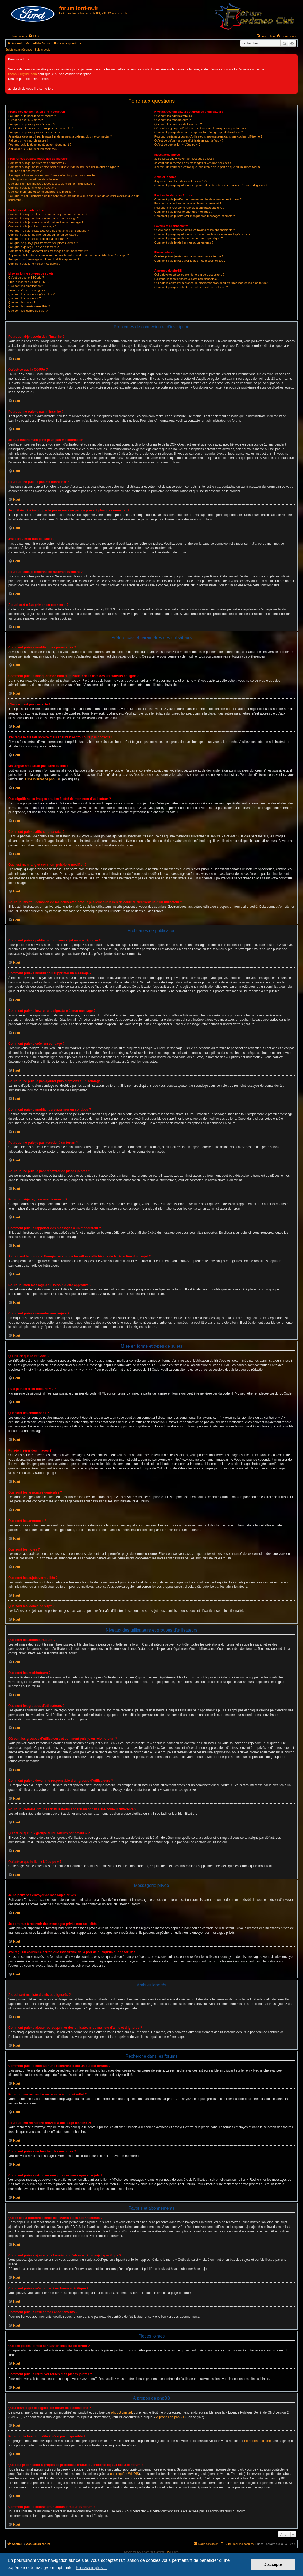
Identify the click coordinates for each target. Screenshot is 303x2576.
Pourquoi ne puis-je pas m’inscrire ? (31, 124)
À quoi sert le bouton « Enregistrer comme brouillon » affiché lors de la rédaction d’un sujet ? (68, 255)
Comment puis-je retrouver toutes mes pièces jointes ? (190, 260)
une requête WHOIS (124, 2474)
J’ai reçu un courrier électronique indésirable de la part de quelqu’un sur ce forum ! (208, 167)
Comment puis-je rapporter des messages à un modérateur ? (48, 251)
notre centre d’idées (258, 2441)
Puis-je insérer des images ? (26, 290)
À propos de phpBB (170, 2417)
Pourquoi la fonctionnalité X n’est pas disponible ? (186, 278)
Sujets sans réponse (18, 49)
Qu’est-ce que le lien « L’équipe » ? (177, 144)
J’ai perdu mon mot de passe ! (28, 140)
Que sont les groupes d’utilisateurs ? (178, 124)
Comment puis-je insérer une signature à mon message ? (45, 222)
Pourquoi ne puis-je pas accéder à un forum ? (38, 238)
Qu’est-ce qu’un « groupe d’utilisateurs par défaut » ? (189, 140)
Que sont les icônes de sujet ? (28, 310)
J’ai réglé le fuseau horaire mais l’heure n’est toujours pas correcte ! (52, 175)
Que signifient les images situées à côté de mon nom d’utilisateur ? (51, 183)
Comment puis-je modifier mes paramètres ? (37, 163)
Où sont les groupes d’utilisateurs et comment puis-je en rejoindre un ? (200, 128)
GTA (167, 2552)
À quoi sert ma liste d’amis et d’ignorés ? (180, 181)
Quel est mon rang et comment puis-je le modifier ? (41, 191)
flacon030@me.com (22, 74)
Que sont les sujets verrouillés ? (29, 306)
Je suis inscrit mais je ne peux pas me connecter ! (40, 128)
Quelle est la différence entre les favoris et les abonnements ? (194, 229)
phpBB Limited (121, 2412)
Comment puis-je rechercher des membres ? (183, 211)
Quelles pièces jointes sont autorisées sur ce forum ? (188, 256)
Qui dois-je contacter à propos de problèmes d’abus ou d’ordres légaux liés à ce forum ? (211, 282)
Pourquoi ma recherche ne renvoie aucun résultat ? (187, 203)
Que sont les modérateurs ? (172, 119)
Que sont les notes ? (21, 302)
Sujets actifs (42, 49)
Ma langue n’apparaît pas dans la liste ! (33, 179)
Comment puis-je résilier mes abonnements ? (183, 242)
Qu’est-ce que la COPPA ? (25, 119)
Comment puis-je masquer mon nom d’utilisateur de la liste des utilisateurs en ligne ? (63, 167)
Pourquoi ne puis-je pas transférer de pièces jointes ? (43, 243)
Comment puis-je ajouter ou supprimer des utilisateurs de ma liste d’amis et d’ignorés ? (211, 185)
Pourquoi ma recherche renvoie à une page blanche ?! (189, 207)
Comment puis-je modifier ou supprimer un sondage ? (43, 234)
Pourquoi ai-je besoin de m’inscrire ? (32, 115)
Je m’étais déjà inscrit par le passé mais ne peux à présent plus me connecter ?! (60, 136)
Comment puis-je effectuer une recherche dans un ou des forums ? (198, 199)
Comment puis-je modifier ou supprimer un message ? (43, 218)
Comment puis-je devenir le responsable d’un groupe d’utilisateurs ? (198, 132)
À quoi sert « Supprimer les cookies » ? (33, 148)
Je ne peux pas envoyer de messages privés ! (184, 158)
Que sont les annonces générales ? (31, 294)
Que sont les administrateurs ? (174, 115)
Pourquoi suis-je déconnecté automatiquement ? (39, 144)
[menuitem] (33, 36)
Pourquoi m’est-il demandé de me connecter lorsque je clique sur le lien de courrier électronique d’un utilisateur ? (73, 198)
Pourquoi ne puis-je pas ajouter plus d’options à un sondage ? (48, 230)
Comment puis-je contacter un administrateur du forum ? (191, 287)
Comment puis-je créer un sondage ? (32, 226)
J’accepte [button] (273, 2564)
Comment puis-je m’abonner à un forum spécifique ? (188, 238)
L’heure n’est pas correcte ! (26, 171)
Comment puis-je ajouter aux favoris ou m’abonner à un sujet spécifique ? (202, 234)
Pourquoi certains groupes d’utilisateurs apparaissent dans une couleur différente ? (208, 136)
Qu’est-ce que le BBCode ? (26, 277)
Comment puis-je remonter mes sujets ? (34, 263)
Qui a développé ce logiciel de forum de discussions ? (189, 274)
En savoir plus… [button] (91, 2567)
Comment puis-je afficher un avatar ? (32, 187)
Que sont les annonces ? (24, 298)
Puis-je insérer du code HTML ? (28, 281)
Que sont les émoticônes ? (25, 285)
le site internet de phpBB (41, 779)
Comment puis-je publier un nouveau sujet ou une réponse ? (47, 214)
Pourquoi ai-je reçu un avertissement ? (33, 247)
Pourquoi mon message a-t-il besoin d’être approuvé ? (43, 259)
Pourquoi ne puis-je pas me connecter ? (34, 132)
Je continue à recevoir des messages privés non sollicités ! (192, 163)
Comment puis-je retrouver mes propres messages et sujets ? (194, 216)
